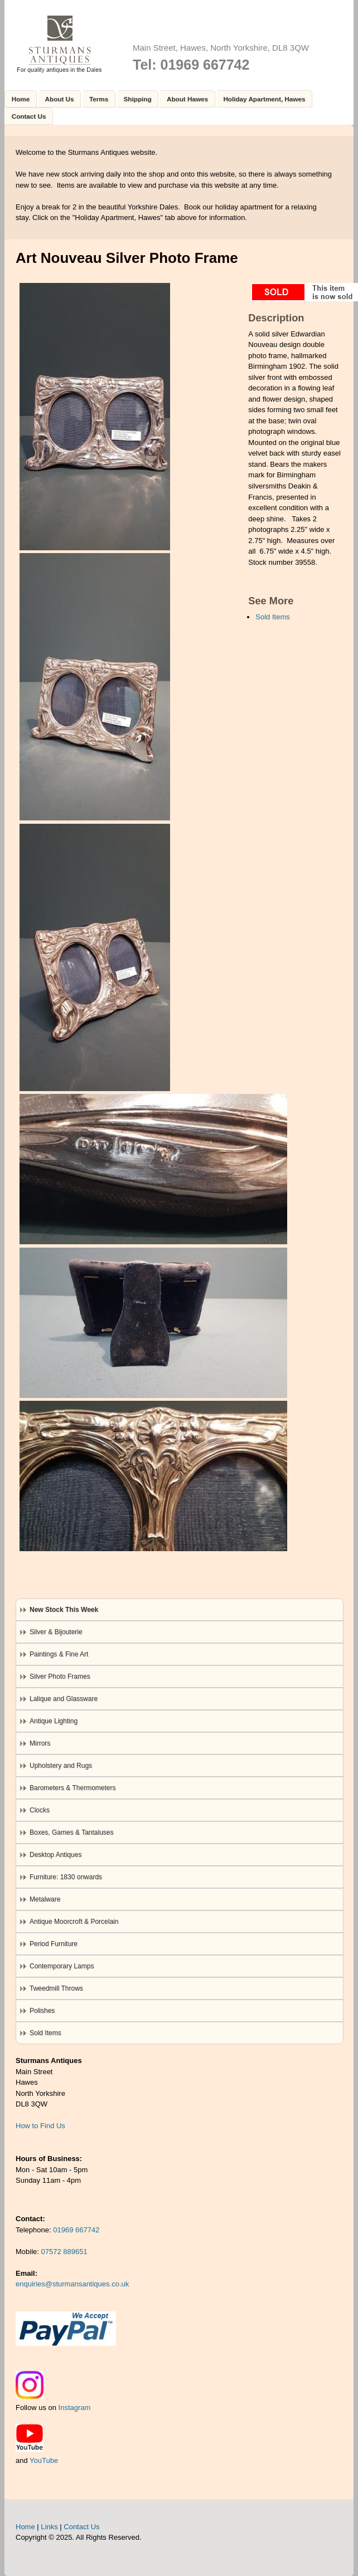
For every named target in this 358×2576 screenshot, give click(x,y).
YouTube (44, 2460)
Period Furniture (54, 1944)
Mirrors (40, 1743)
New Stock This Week (64, 1610)
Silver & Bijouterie (56, 1632)
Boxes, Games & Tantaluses (72, 1832)
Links (49, 2527)
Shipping (138, 98)
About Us (59, 98)
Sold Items (272, 617)
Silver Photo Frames (60, 1676)
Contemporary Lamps (62, 1966)
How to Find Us (40, 2126)
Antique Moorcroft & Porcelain (74, 1921)
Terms (98, 98)
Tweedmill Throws (56, 1988)
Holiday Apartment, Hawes (264, 98)
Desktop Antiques (55, 1855)
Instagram (75, 2407)
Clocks (40, 1810)
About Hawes (187, 98)
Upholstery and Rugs (61, 1766)
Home (21, 98)
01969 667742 (76, 2230)
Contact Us (29, 116)
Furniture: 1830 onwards (66, 1877)
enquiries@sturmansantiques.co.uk (72, 2284)
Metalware (45, 1899)
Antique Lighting (54, 1721)
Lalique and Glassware (64, 1699)
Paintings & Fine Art (59, 1654)
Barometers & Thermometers (73, 1788)
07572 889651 (64, 2251)
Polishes (42, 2011)
